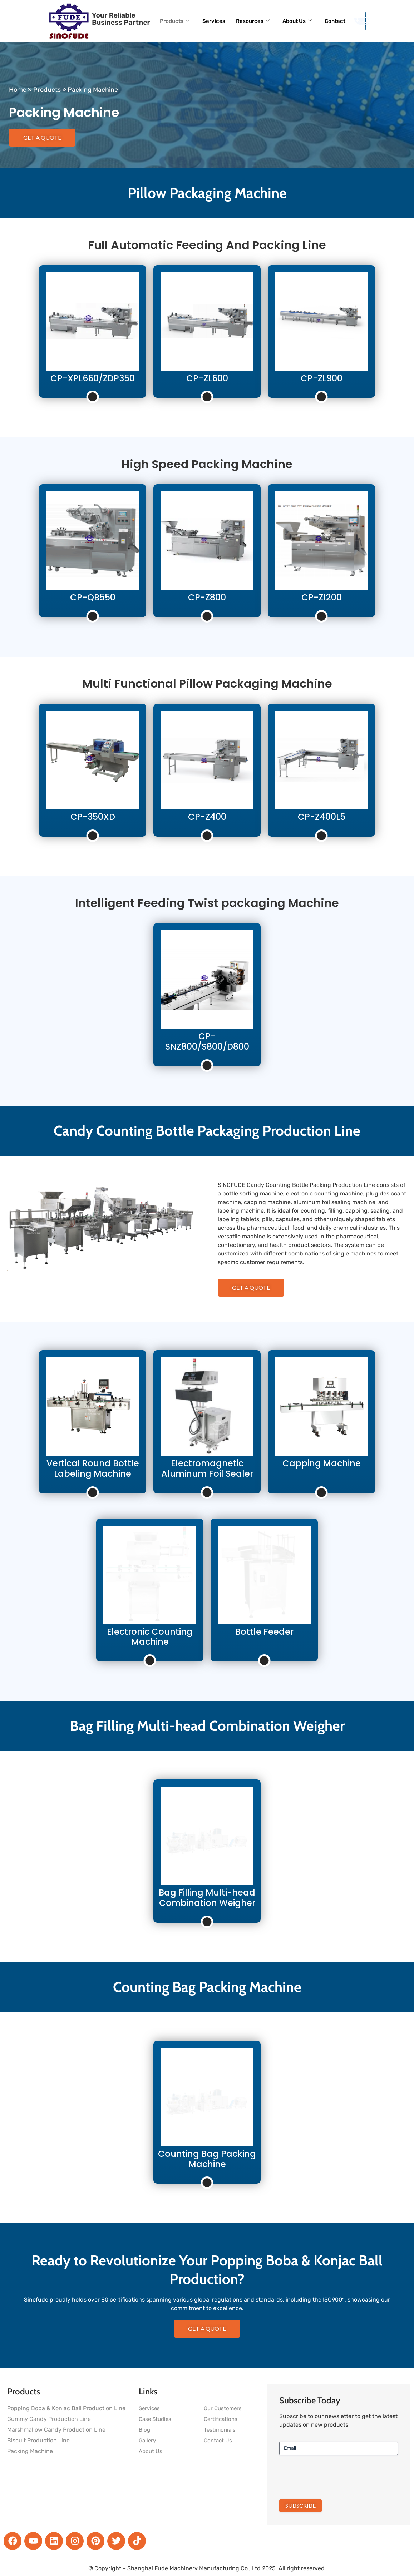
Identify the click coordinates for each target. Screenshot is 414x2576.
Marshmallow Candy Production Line (56, 2429)
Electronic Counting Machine (150, 1637)
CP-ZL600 (207, 378)
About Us (297, 21)
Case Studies (155, 2419)
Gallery (147, 2440)
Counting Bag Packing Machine (207, 2159)
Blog (144, 2430)
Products (174, 21)
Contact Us (218, 2440)
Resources (253, 21)
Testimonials (220, 2430)
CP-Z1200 (321, 597)
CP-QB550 (92, 597)
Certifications (220, 2419)
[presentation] (333, 2476)
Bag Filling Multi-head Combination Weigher (207, 1898)
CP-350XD (92, 817)
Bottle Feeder (264, 1632)
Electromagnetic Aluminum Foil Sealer (207, 1468)
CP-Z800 (207, 597)
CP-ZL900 (321, 378)
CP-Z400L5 (321, 817)
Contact (335, 21)
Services (213, 21)
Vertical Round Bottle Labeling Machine (92, 1468)
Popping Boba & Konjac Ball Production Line (66, 2408)
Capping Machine (321, 1463)
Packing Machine (30, 2451)
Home (17, 90)
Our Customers (223, 2408)
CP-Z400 (207, 817)
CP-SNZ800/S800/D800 (207, 1041)
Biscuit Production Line (38, 2440)
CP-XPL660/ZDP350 (92, 378)
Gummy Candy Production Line (49, 2419)
